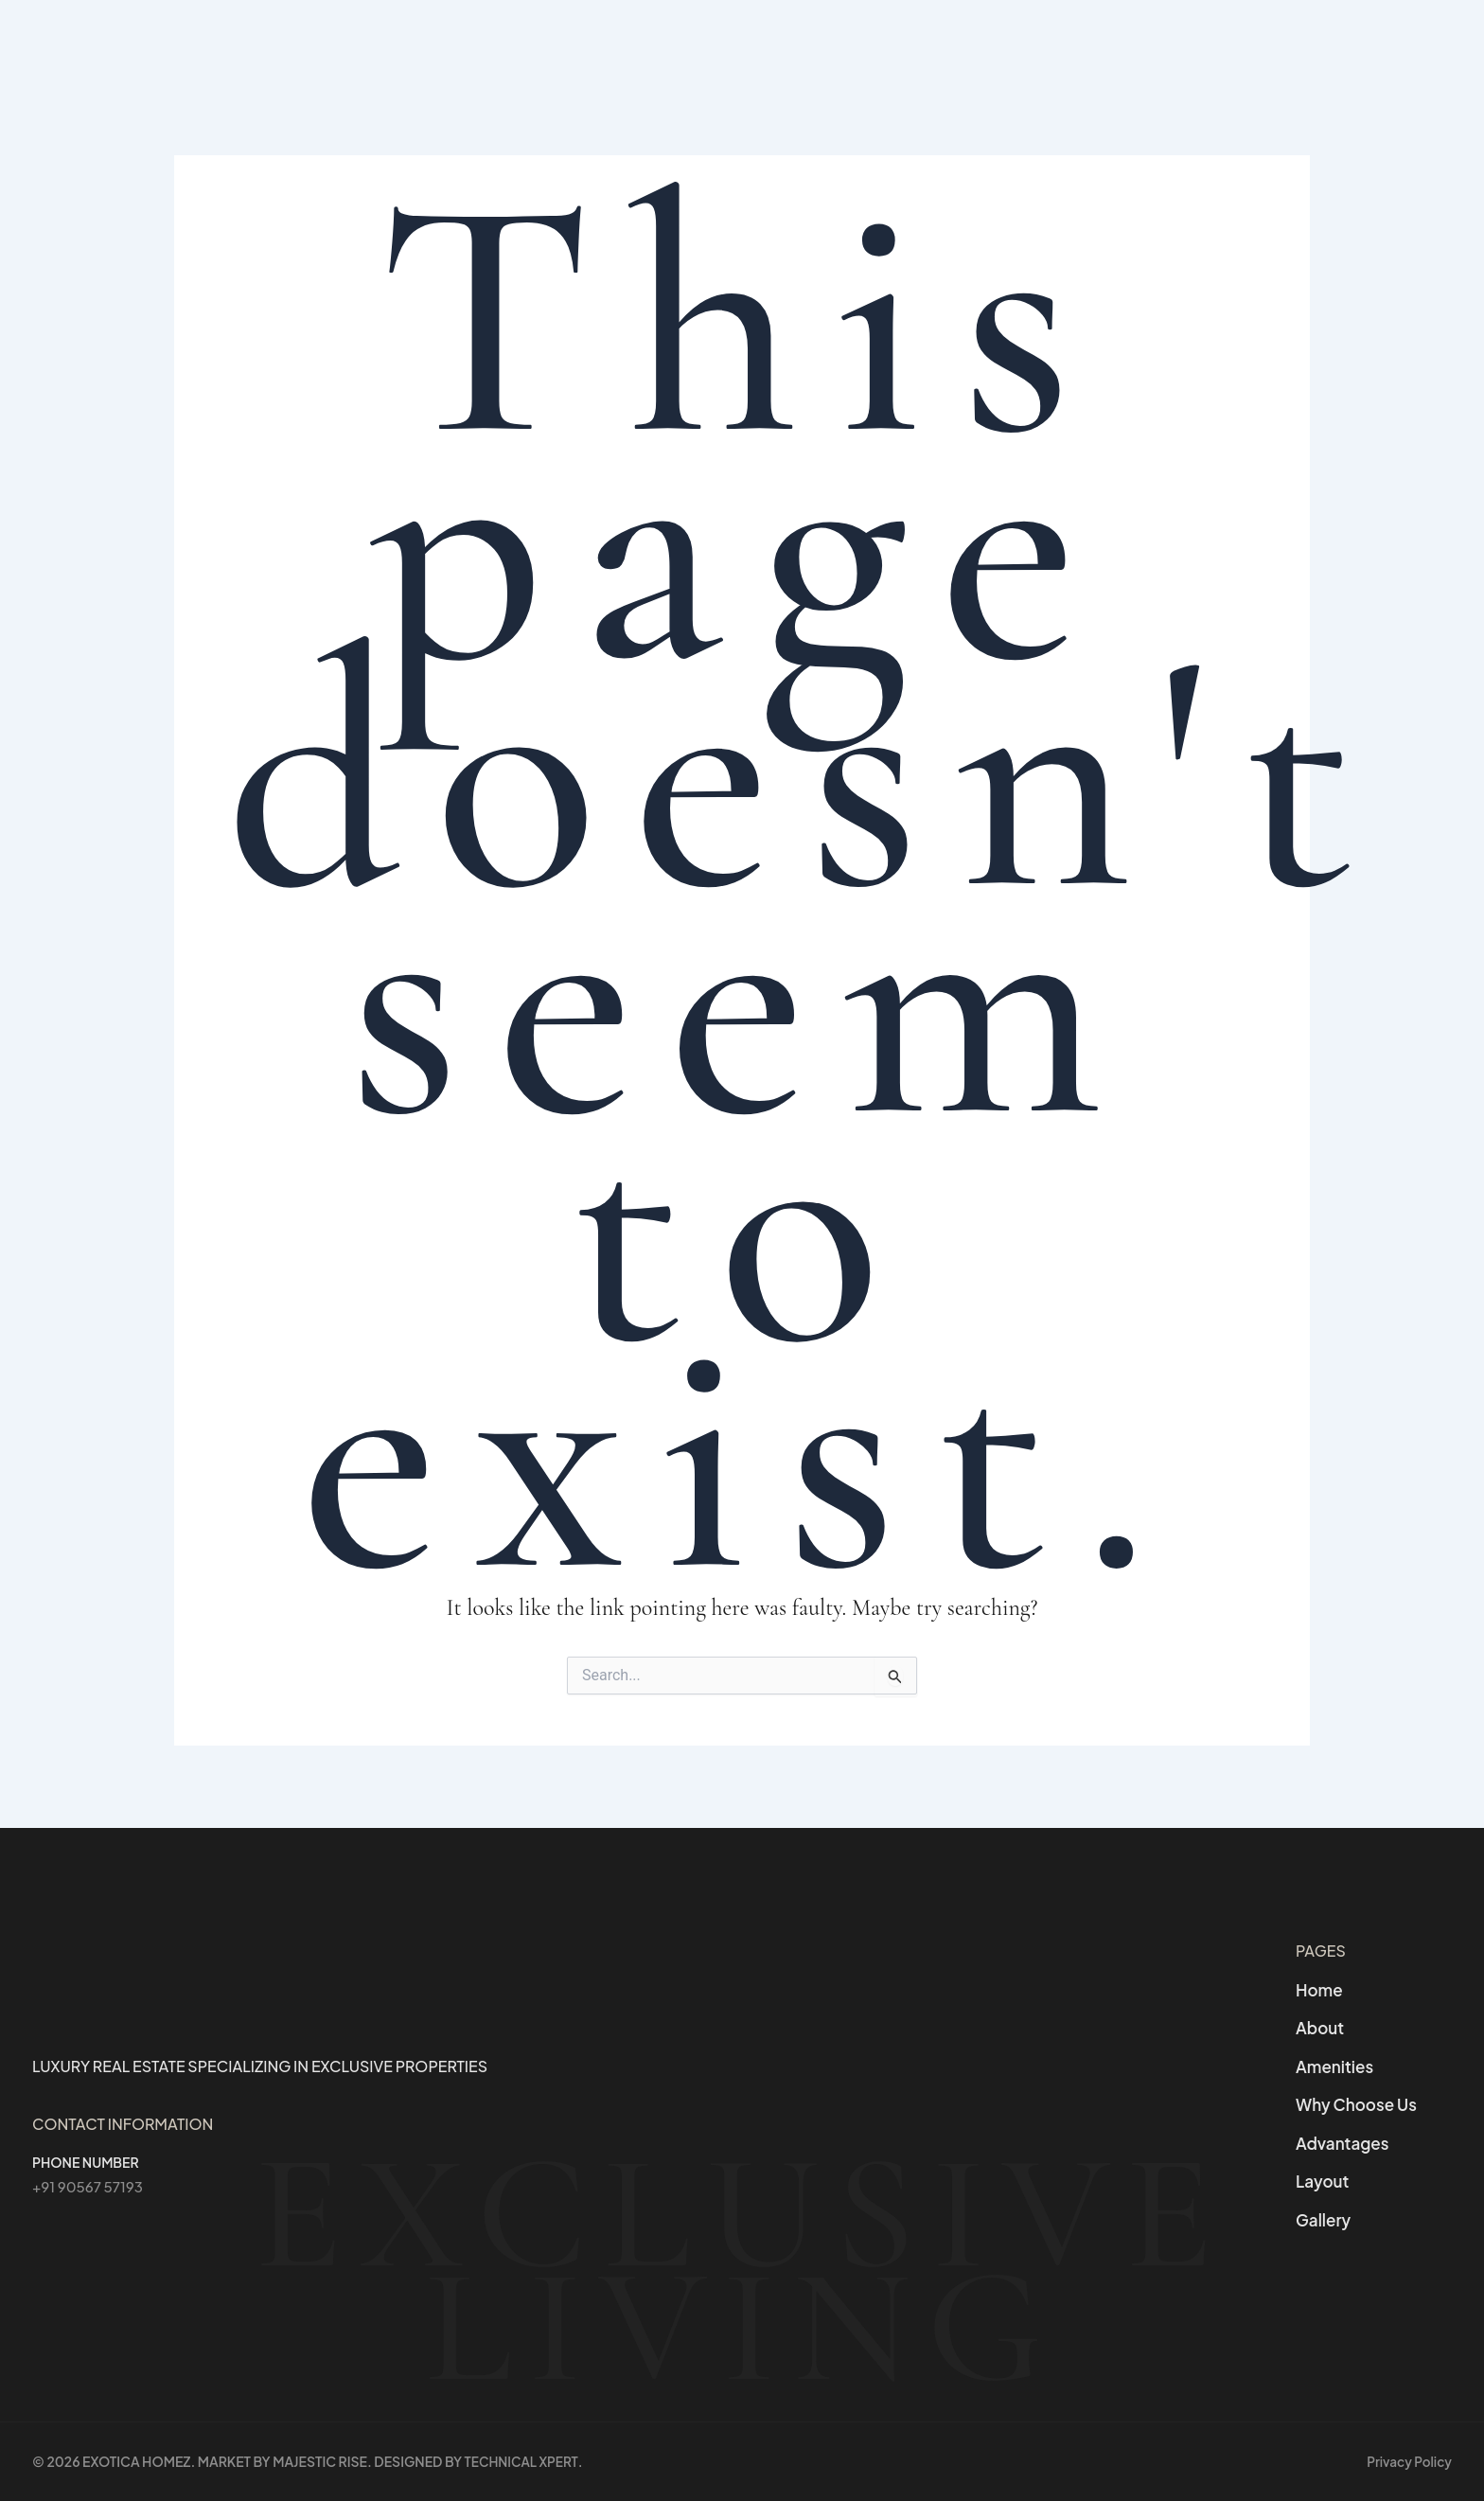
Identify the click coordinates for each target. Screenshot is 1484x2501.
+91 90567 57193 (91, 2177)
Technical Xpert (523, 2462)
